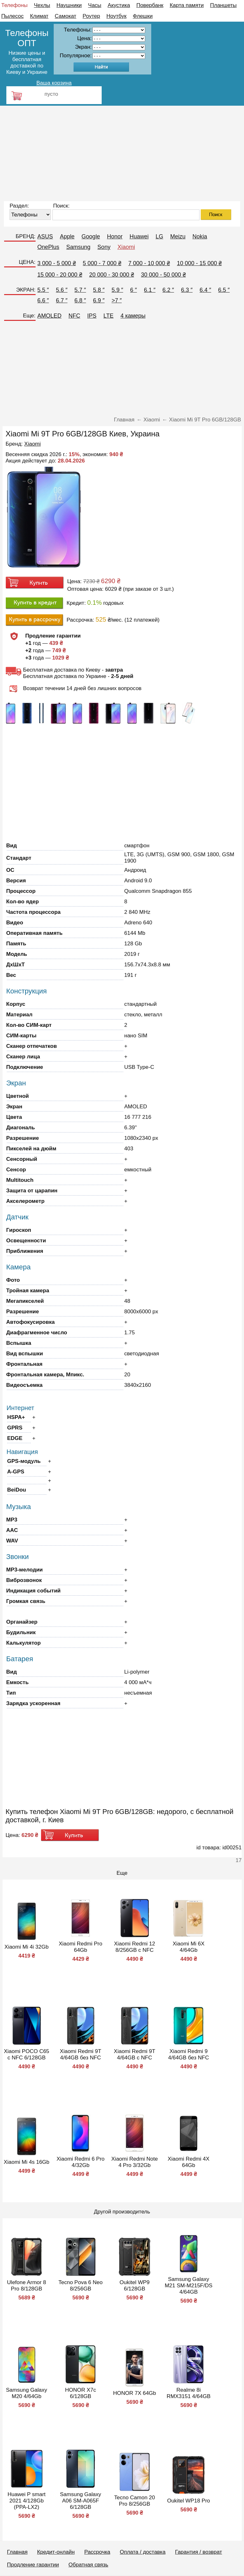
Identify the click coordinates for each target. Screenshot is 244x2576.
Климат (39, 16)
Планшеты (223, 5)
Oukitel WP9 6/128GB (134, 2285)
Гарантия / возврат (198, 2552)
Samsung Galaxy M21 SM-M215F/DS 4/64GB (188, 2285)
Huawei (139, 236)
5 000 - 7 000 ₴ (102, 263)
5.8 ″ (99, 290)
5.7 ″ (80, 290)
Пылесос (12, 16)
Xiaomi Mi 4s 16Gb (27, 2162)
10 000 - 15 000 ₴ (199, 263)
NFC (74, 316)
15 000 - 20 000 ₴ (59, 275)
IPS (92, 316)
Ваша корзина (53, 83)
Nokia (200, 236)
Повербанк (149, 5)
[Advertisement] (122, 153)
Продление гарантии (33, 2565)
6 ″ (133, 290)
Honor (115, 236)
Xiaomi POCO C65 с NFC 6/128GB (26, 2054)
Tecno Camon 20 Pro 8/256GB (134, 2501)
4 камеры (133, 316)
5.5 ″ (43, 290)
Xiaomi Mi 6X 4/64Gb (188, 1947)
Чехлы (42, 5)
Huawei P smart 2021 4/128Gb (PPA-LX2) (27, 2500)
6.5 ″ (224, 290)
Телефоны (14, 5)
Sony (104, 247)
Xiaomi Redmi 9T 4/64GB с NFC (134, 2054)
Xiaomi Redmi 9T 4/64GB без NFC (80, 2054)
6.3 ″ (187, 290)
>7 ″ (117, 300)
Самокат (65, 16)
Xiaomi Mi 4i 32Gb (26, 1947)
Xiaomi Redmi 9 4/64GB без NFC (188, 2054)
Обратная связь (88, 2565)
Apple (67, 236)
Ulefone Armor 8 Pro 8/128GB (26, 2285)
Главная (17, 2552)
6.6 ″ (43, 300)
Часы (94, 5)
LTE (109, 316)
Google (91, 236)
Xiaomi (126, 247)
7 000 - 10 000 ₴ (149, 263)
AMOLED (49, 316)
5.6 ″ (61, 290)
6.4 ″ (205, 290)
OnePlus (48, 247)
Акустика (119, 5)
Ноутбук (116, 16)
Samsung (78, 247)
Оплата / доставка (143, 2552)
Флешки (142, 16)
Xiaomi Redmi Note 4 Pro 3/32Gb (134, 2162)
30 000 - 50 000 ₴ (163, 275)
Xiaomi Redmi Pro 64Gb (80, 1947)
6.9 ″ (99, 300)
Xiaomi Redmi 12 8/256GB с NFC (134, 1947)
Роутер (91, 16)
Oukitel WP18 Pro (188, 2501)
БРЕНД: (25, 236)
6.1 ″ (149, 290)
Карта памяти (187, 5)
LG (159, 236)
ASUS (45, 236)
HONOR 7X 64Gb (134, 2393)
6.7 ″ (61, 300)
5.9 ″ (117, 290)
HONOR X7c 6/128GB (80, 2393)
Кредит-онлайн (56, 2552)
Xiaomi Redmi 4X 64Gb (188, 2162)
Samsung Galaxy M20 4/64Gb (26, 2393)
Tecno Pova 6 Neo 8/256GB (80, 2285)
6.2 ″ (168, 290)
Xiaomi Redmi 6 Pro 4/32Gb (81, 2162)
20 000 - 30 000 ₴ (111, 275)
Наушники (69, 5)
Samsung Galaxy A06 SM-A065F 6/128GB (80, 2500)
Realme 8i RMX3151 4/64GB (189, 2393)
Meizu (178, 236)
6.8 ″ (80, 300)
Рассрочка (97, 2552)
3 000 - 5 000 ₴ (56, 263)
